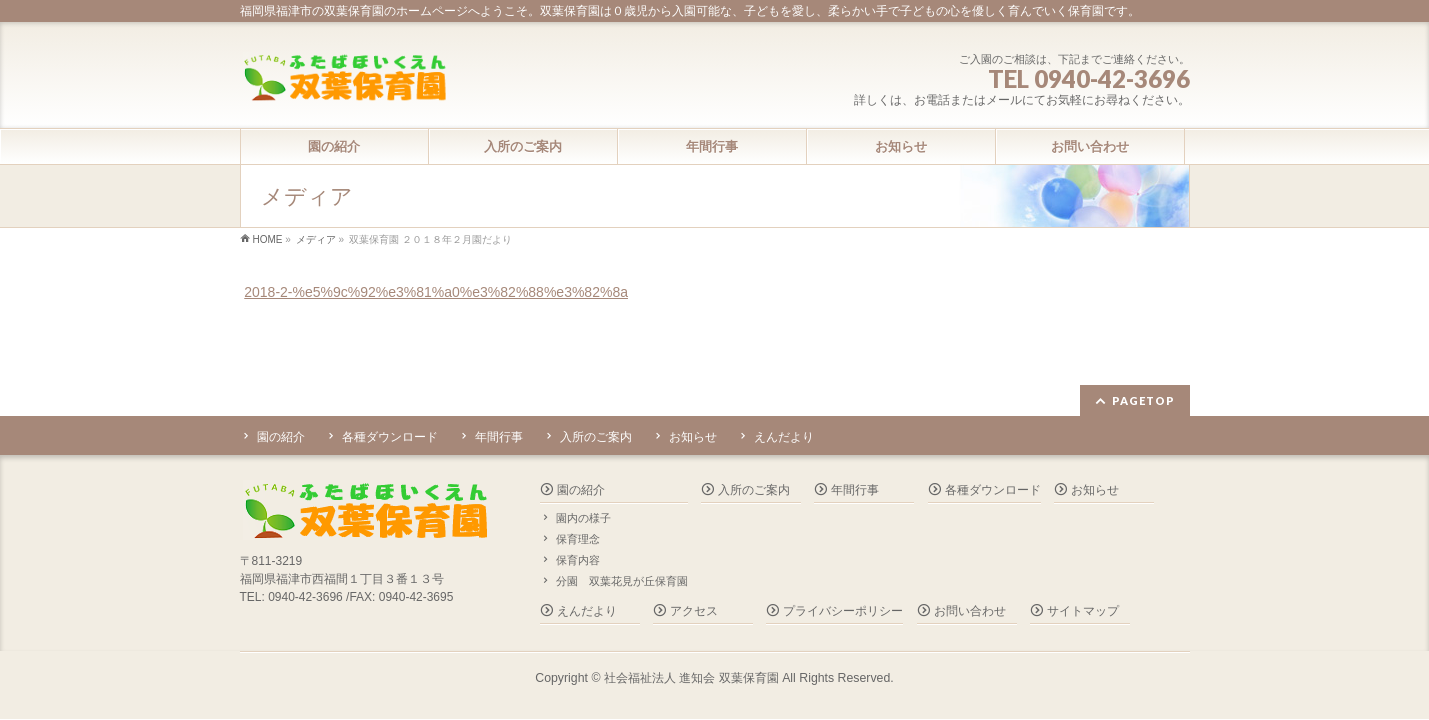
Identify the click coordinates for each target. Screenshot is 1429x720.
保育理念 (578, 539)
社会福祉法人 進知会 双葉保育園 (691, 678)
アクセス (694, 611)
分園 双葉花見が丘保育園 (622, 581)
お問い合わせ (970, 611)
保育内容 (578, 560)
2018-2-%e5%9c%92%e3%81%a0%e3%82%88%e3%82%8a (436, 292)
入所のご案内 (596, 437)
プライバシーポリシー (843, 611)
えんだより (784, 437)
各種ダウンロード (390, 437)
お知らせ (693, 437)
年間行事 (499, 437)
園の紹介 (281, 437)
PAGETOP (1143, 400)
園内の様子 (583, 518)
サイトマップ (1083, 611)
